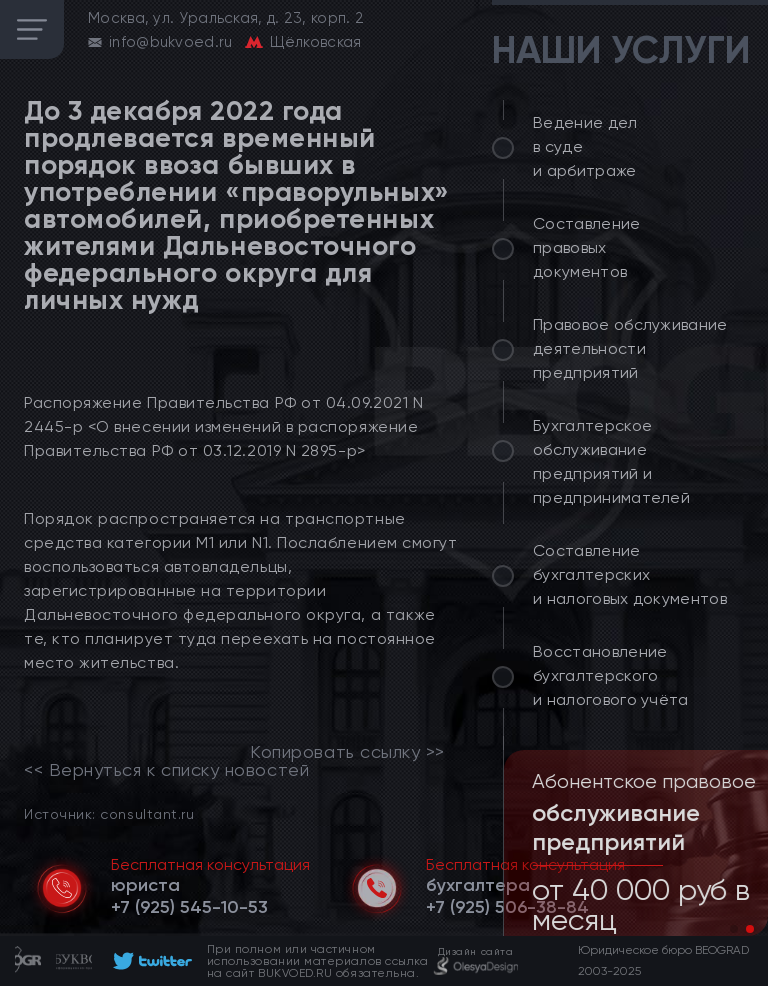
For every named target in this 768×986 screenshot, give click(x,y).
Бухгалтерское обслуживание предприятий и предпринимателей (611, 461)
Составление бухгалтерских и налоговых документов (630, 574)
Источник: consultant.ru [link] (109, 813)
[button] (734, 929)
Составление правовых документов (587, 247)
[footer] (149, 961)
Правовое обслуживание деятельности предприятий (630, 348)
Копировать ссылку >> (347, 752)
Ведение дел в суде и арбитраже (585, 146)
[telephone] (189, 907)
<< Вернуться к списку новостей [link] (166, 770)
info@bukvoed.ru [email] (171, 42)
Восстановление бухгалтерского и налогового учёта (611, 675)
